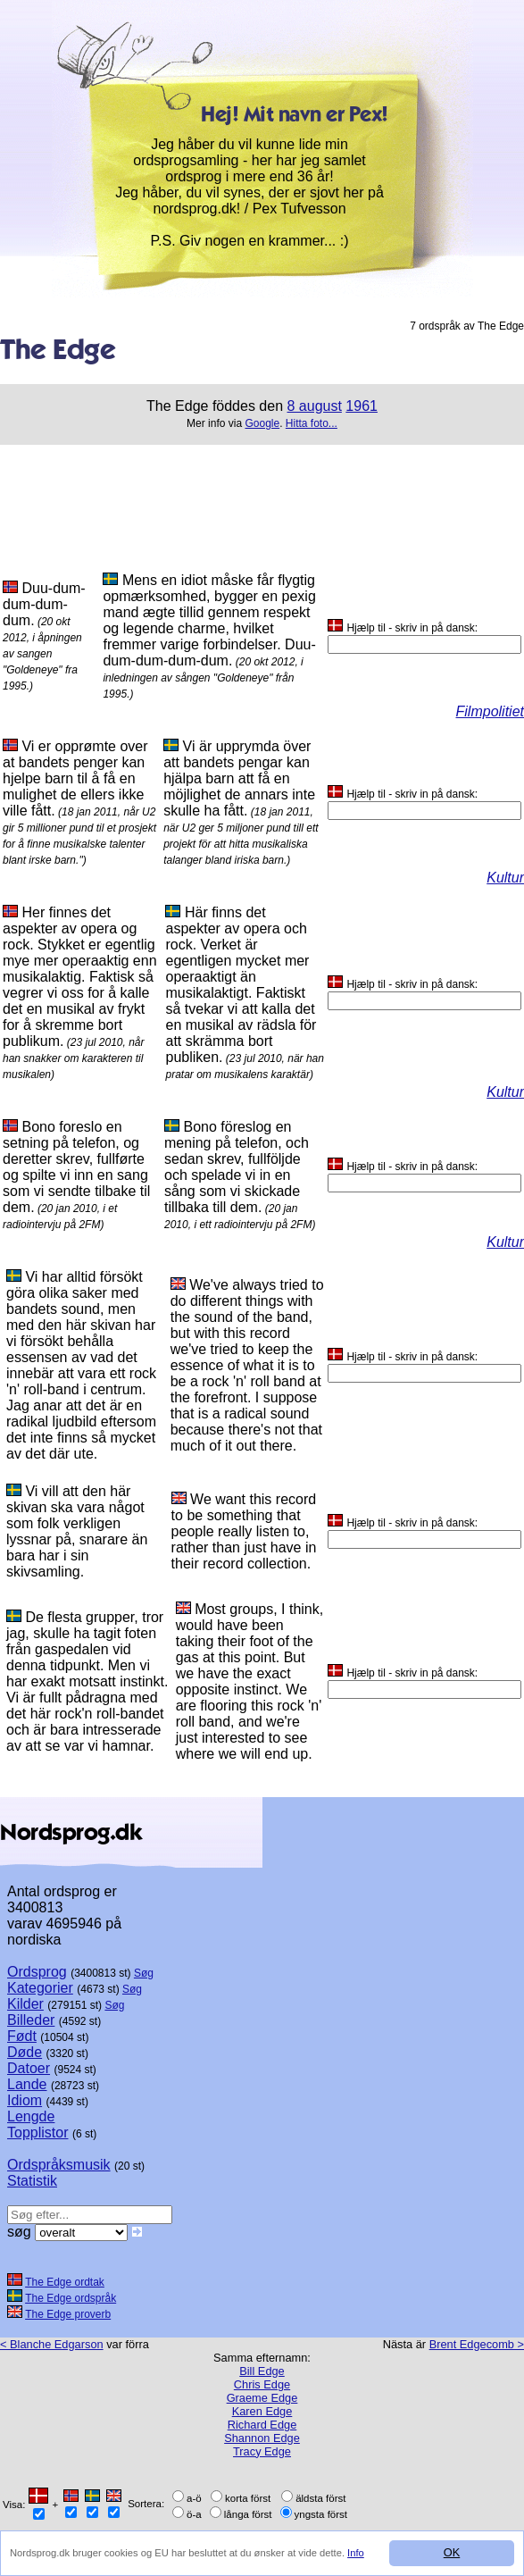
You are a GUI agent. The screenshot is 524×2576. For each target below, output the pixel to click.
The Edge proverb (68, 2314)
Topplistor (37, 2132)
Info (355, 2552)
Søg (144, 1973)
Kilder (25, 2003)
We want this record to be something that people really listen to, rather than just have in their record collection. (244, 1531)
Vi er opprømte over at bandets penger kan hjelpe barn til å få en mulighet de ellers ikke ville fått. (75, 778)
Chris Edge (262, 2384)
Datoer (28, 2068)
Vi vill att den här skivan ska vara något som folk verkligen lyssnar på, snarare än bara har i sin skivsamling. (76, 1531)
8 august (314, 406)
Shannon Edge (262, 2438)
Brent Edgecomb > (476, 2344)
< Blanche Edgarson (52, 2344)
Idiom (24, 2100)
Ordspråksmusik (59, 2164)
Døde (24, 2052)
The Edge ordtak (64, 2282)
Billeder (30, 2020)
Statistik (32, 2180)
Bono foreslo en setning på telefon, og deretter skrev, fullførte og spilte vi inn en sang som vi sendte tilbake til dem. (76, 1167)
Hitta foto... (311, 423)
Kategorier (40, 1987)
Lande (27, 2084)
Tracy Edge (262, 2451)
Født (22, 2036)
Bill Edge (262, 2371)
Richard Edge (262, 2424)
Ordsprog (37, 1971)
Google (262, 423)
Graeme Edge (262, 2398)
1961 (361, 406)
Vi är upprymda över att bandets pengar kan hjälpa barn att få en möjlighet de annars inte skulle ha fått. (239, 778)
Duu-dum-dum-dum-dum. (44, 604)
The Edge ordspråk (70, 2298)
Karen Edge (262, 2411)
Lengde (30, 2116)
